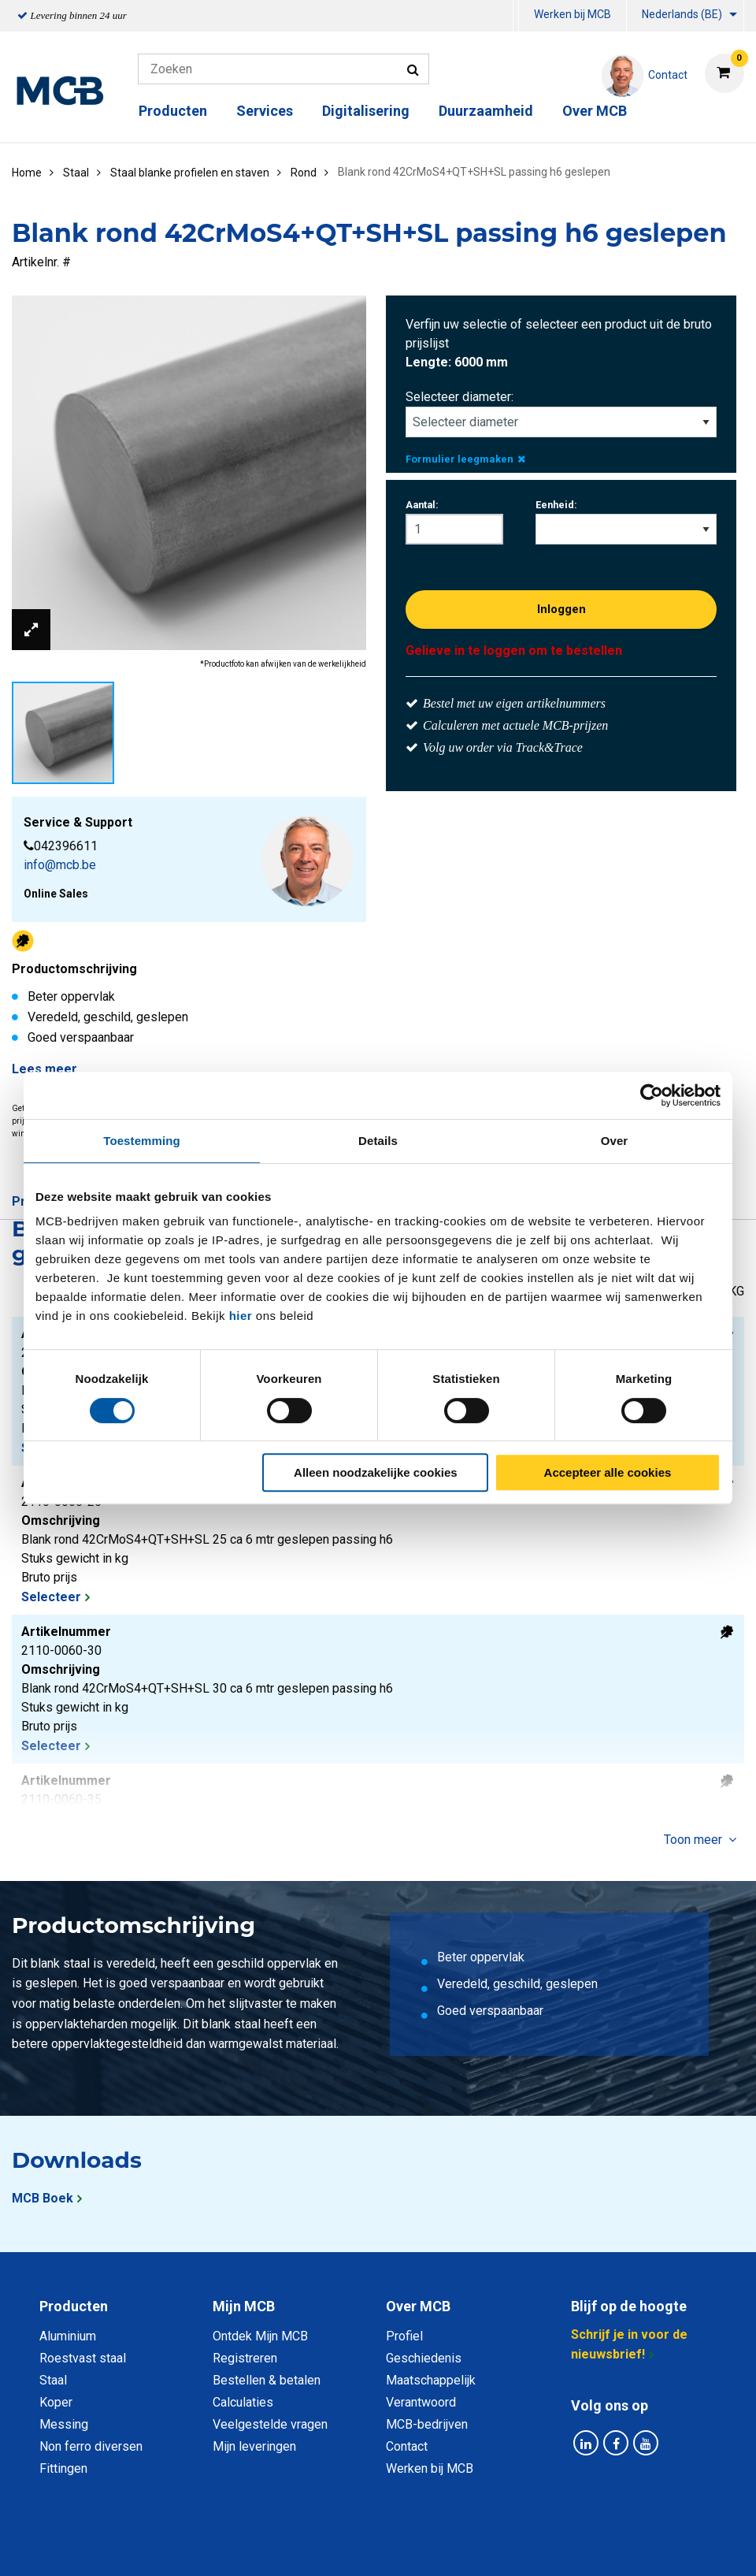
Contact (407, 2446)
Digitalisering (366, 110)
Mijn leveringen (254, 2446)
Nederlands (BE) (682, 14)
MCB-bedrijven (427, 2424)
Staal (53, 2380)
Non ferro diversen (91, 2446)
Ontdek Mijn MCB (260, 2336)
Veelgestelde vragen (270, 2424)
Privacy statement (208, 2546)
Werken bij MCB (572, 14)
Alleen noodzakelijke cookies (376, 1472)
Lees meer (44, 1068)
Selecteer (51, 1596)
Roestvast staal (82, 2358)
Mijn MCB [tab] (244, 2306)
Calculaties (243, 2402)
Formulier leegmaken (465, 459)
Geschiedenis (423, 2358)
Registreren (245, 2358)
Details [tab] (378, 1140)
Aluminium (67, 2336)
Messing (63, 2424)
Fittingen (63, 2468)
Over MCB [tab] (418, 2306)
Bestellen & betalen (267, 2380)
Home (27, 172)
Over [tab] (614, 1140)
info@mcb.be (60, 864)
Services (264, 110)
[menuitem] (516, 16)
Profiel (404, 2336)
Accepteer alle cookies (608, 1472)
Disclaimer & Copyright (602, 2546)
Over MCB (594, 110)
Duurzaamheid (486, 110)
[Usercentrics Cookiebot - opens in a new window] (652, 1095)
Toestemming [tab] (141, 1140)
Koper (55, 2402)
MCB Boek (42, 2198)
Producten (173, 110)
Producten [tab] (73, 2306)
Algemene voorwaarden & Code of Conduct (398, 2546)
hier (241, 1315)
